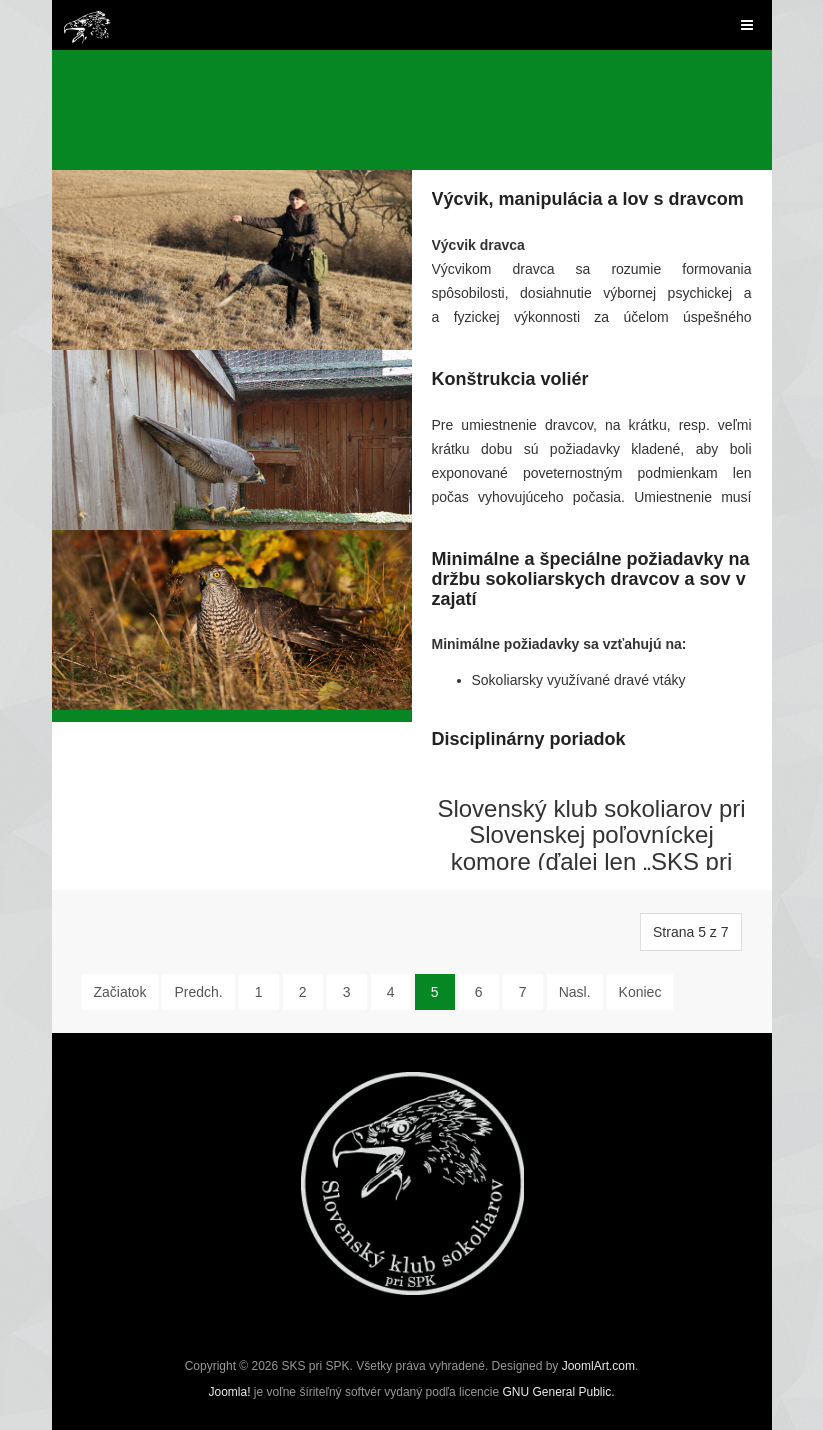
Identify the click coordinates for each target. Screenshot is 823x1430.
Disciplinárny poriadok (529, 739)
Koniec (640, 992)
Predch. (198, 992)
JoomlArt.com (598, 1366)
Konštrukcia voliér (510, 379)
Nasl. (575, 992)
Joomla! (229, 1392)
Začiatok (120, 992)
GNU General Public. (558, 1392)
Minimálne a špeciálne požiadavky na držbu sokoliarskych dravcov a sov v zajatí (591, 579)
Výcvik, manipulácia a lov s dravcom (588, 199)
